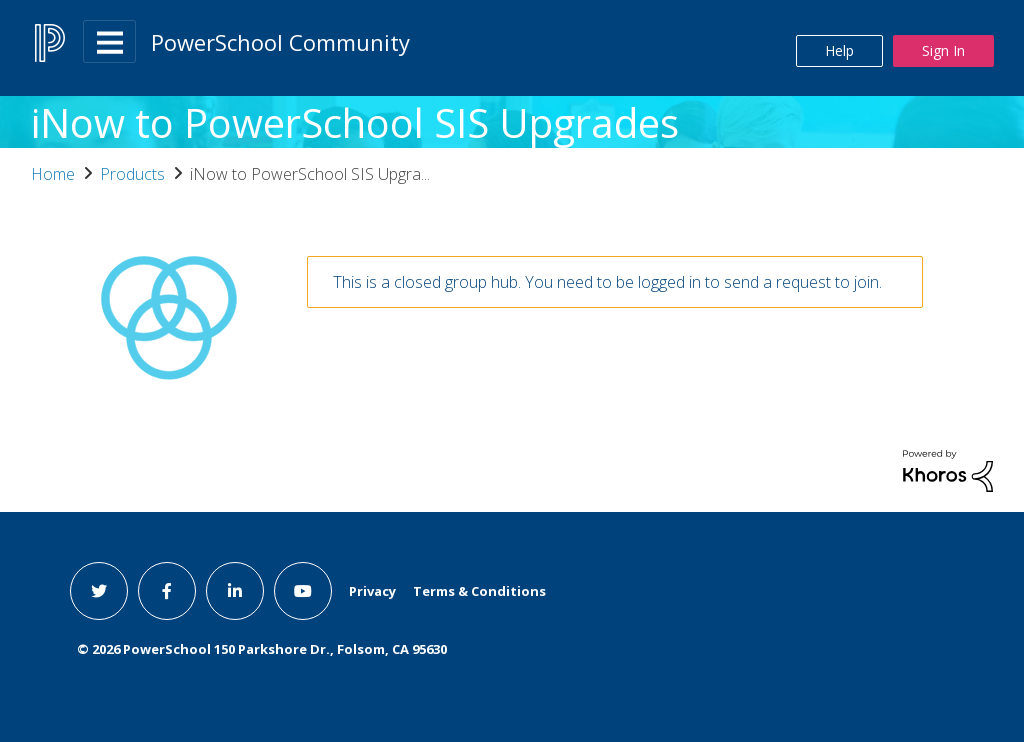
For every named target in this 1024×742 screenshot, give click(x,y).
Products (132, 174)
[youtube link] (303, 591)
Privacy (372, 591)
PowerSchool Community (280, 42)
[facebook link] (167, 591)
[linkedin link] (235, 591)
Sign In (943, 50)
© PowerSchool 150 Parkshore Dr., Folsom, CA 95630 (262, 649)
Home (53, 174)
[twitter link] (99, 591)
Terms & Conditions (479, 591)
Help (839, 50)
